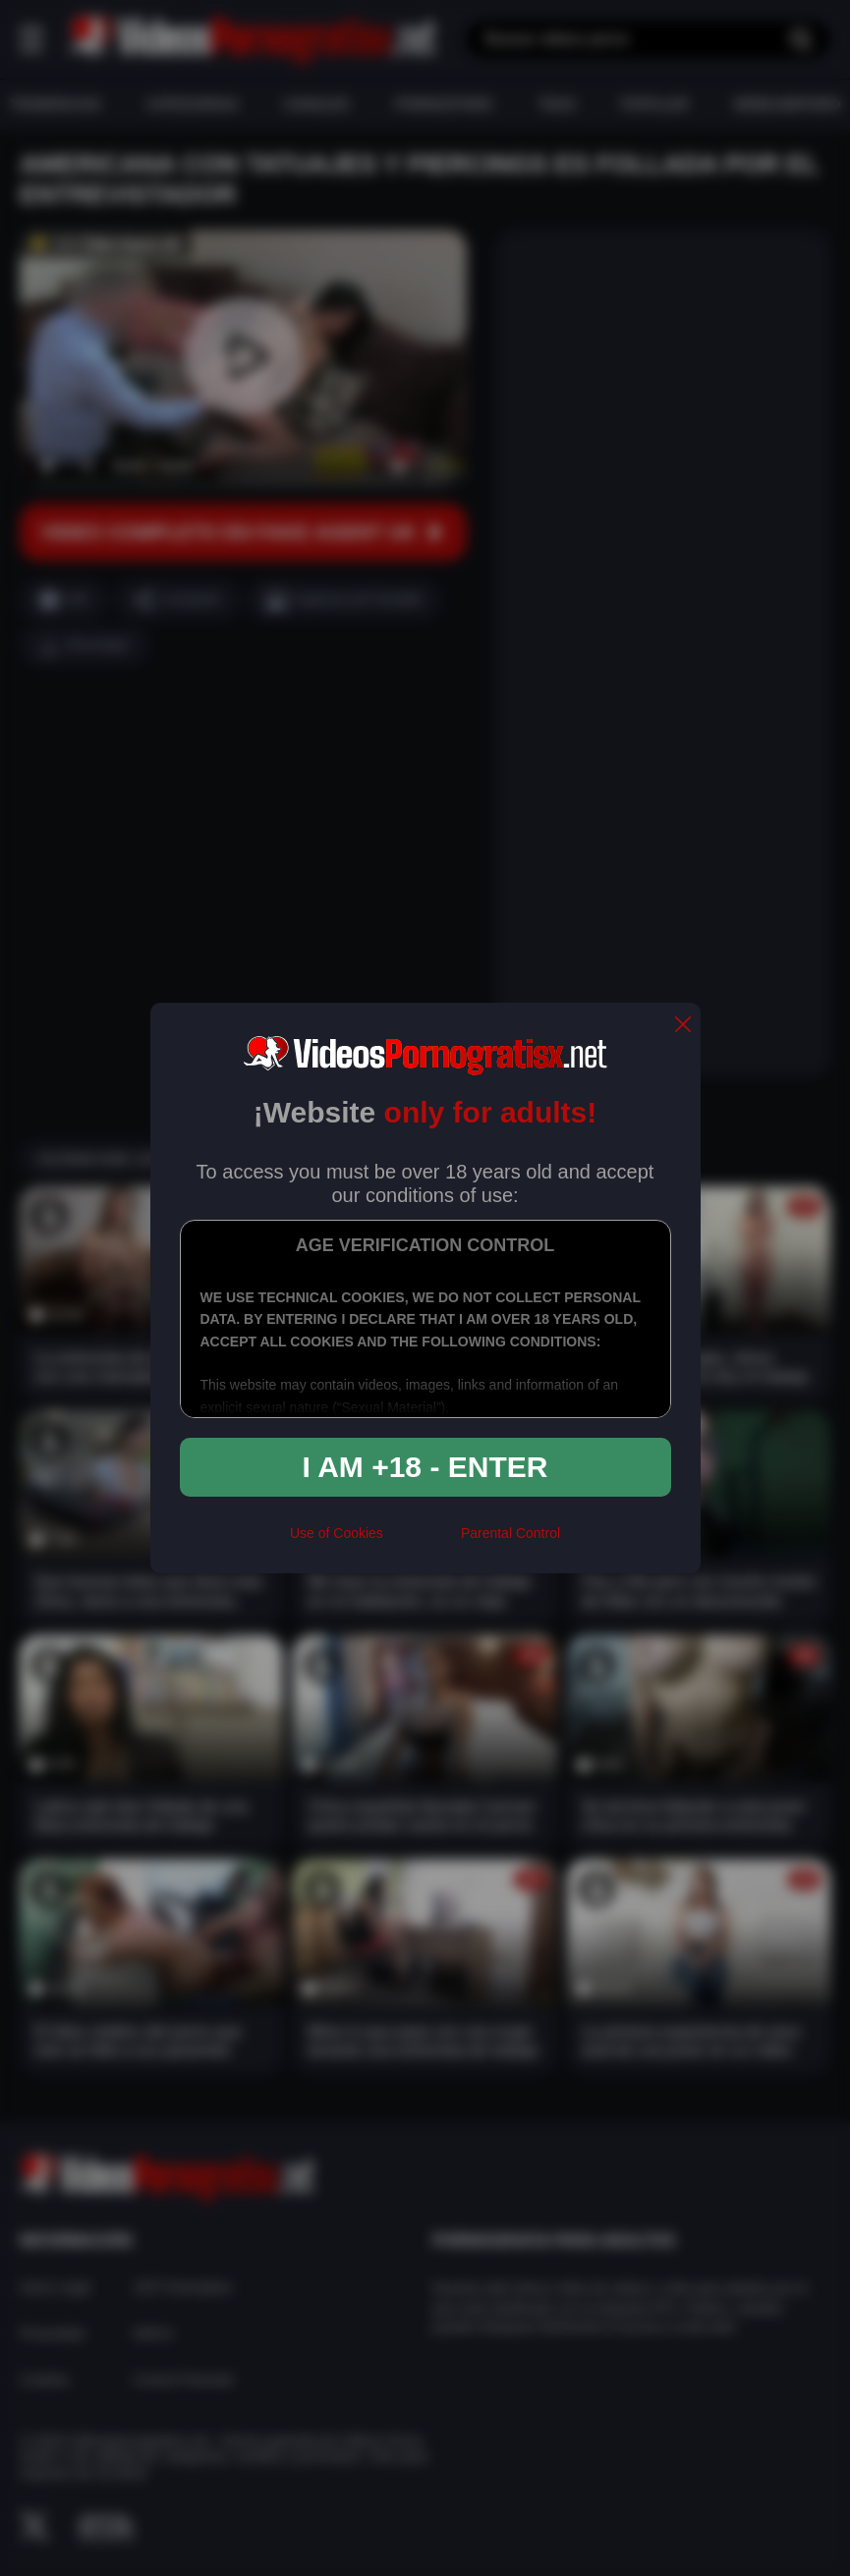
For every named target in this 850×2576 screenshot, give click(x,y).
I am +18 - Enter (425, 1467)
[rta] (422, 1541)
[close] (683, 1025)
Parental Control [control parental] (510, 1533)
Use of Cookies (336, 1533)
